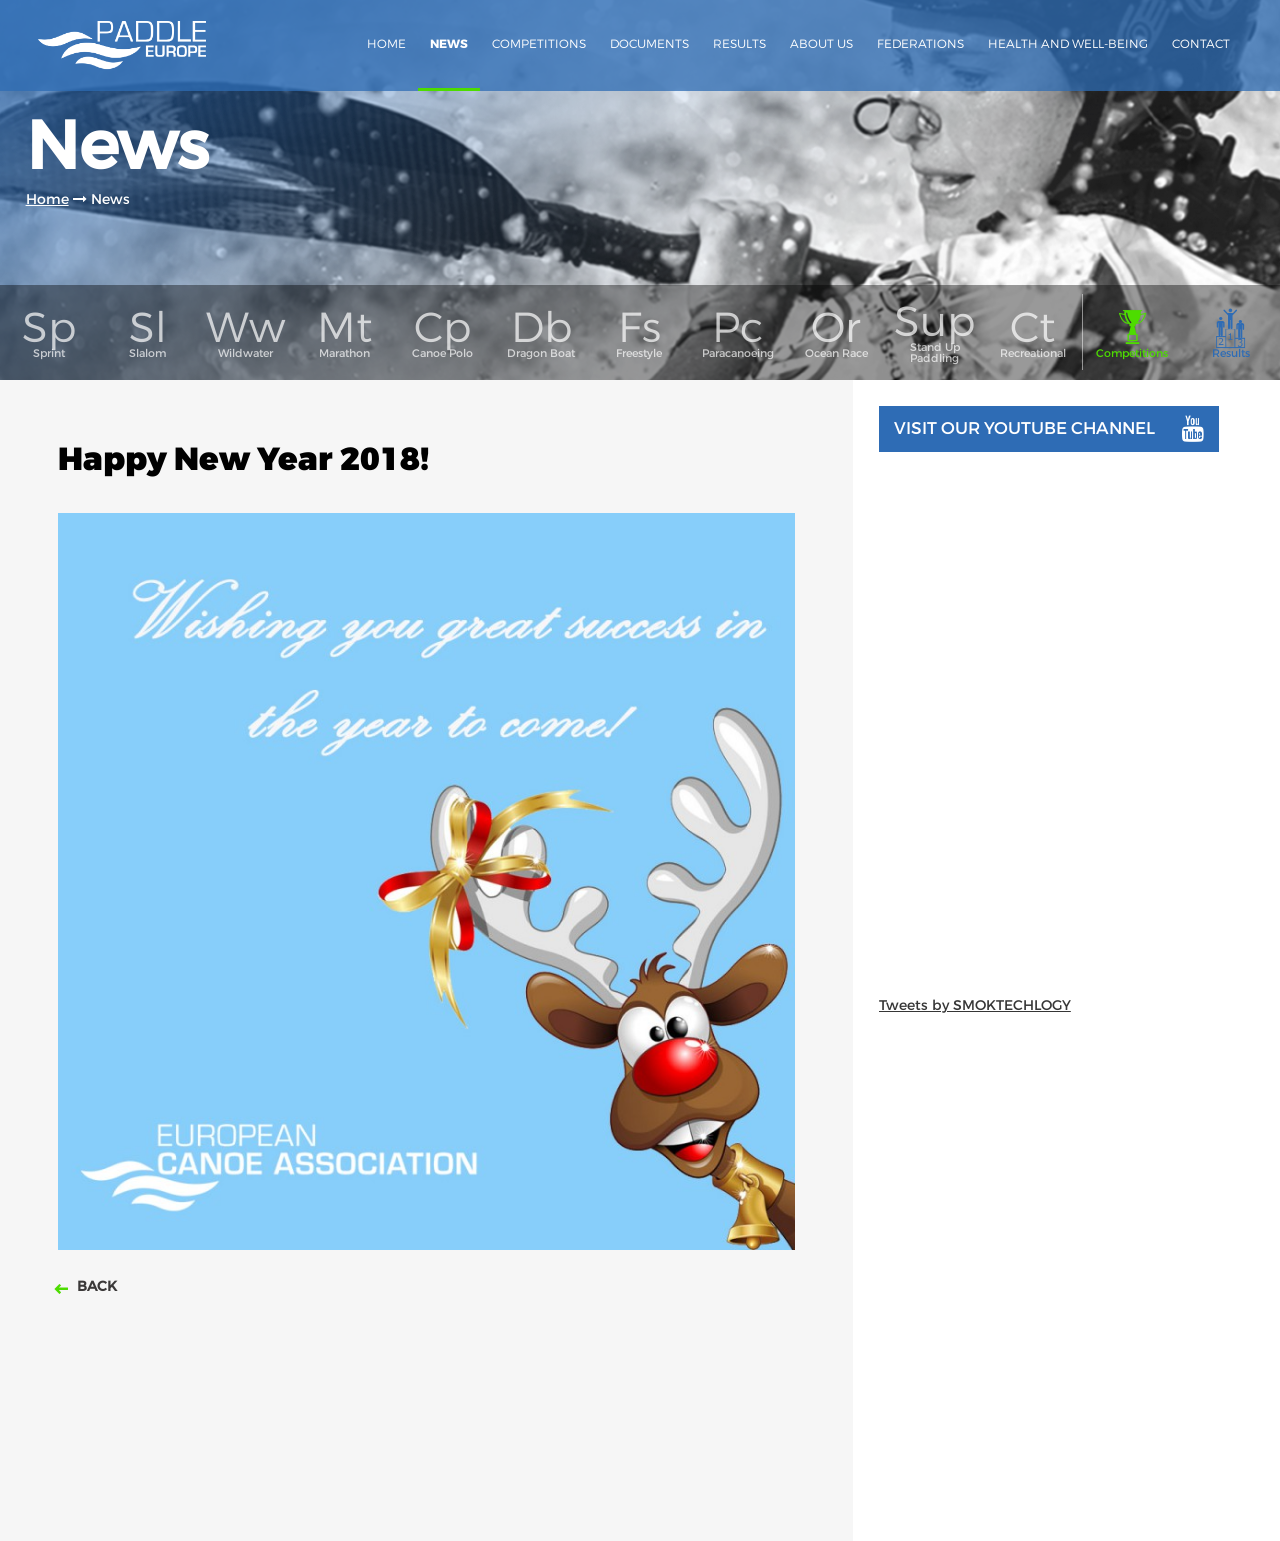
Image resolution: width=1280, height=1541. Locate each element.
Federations (920, 43)
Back (95, 1286)
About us (821, 43)
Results (739, 43)
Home (386, 43)
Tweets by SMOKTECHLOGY (975, 1005)
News (449, 44)
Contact (1201, 43)
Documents (649, 43)
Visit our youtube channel (1049, 429)
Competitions (539, 43)
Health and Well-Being (1068, 43)
